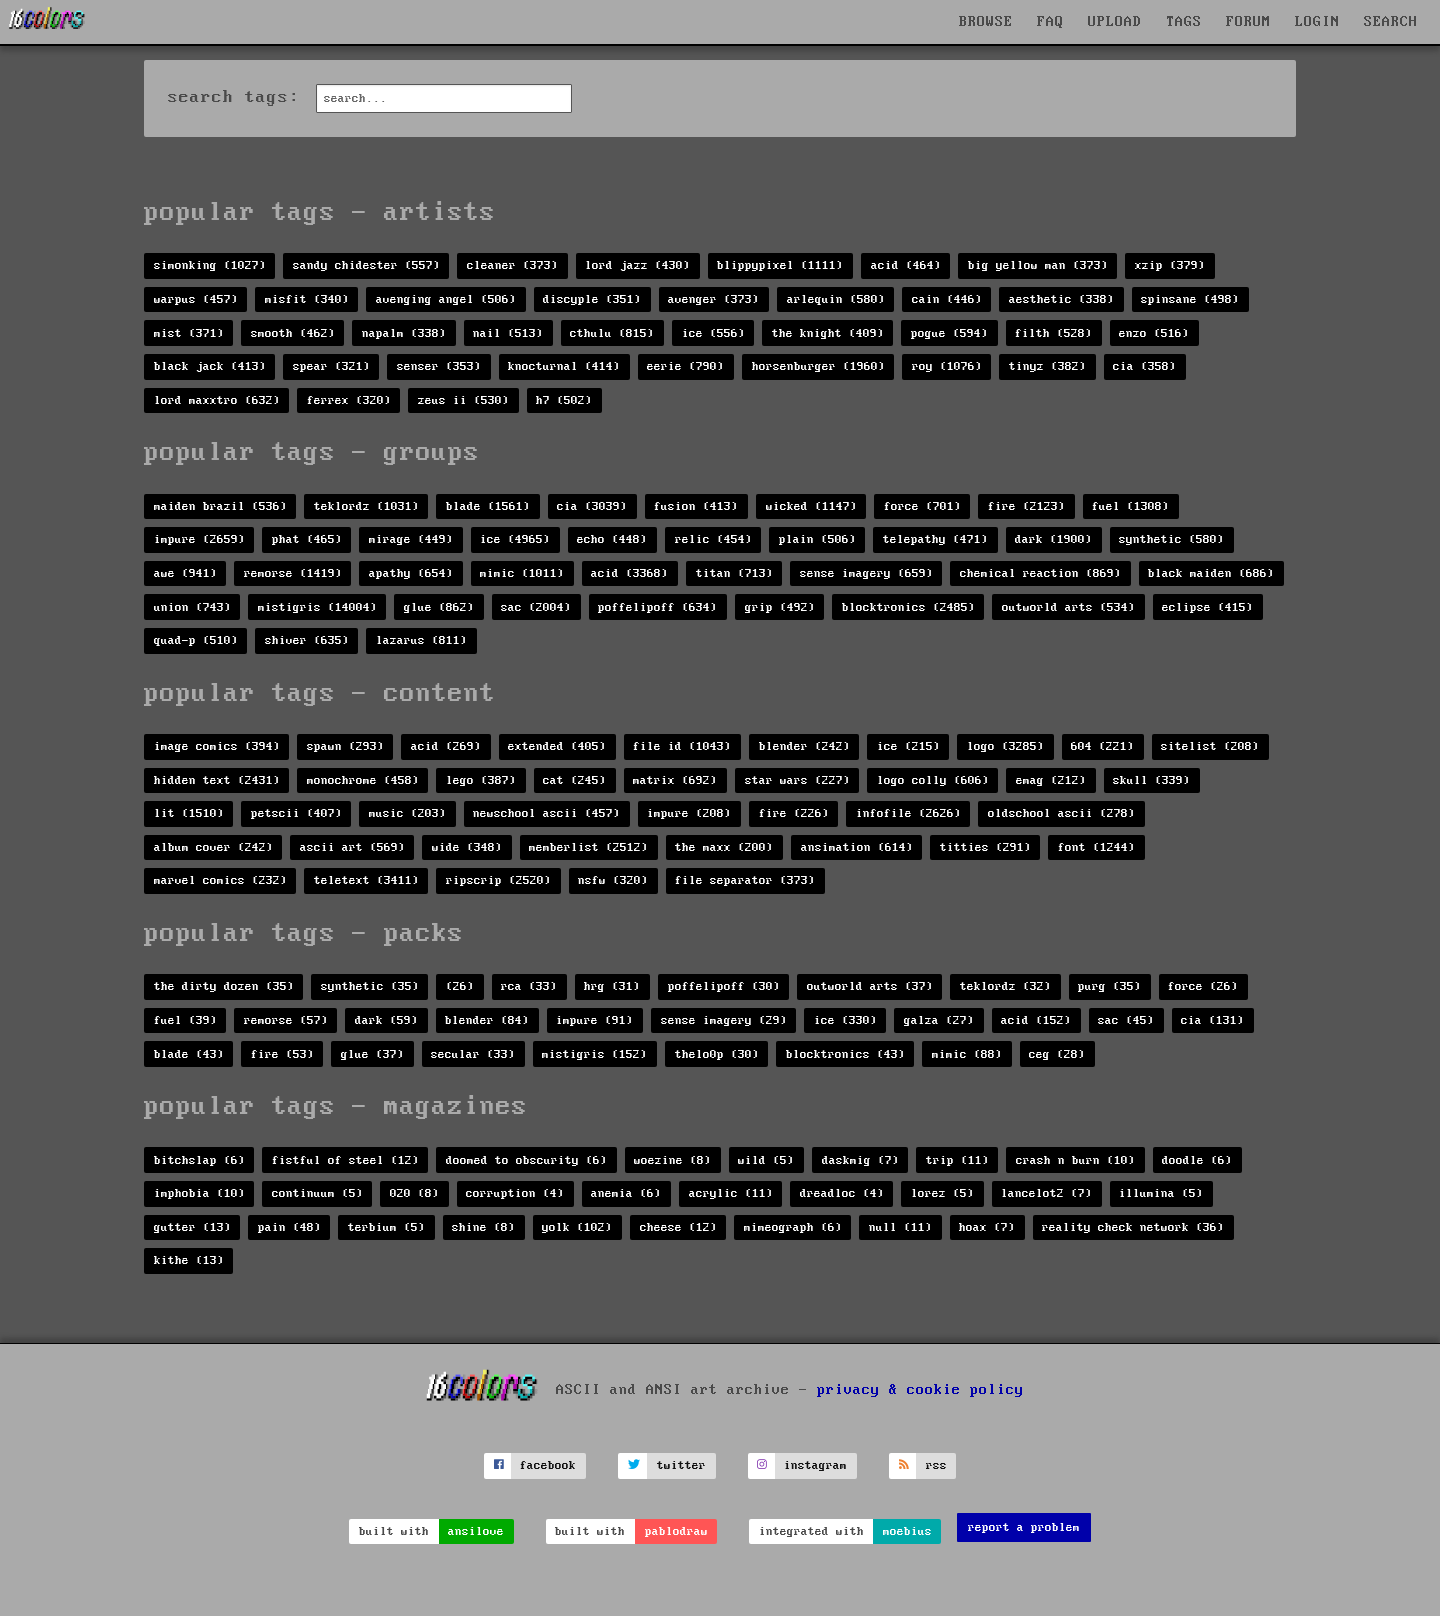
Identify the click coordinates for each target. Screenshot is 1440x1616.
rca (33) (529, 986)
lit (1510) (189, 813)
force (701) (922, 506)
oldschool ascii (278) (1061, 813)
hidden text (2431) (217, 780)
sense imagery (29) (724, 1020)
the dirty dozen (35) (224, 986)
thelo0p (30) (717, 1054)
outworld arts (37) (870, 986)
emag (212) (1051, 780)
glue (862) (439, 607)
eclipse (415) (1207, 607)
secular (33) (473, 1054)
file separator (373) (745, 880)
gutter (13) (192, 1227)
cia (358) (1144, 366)
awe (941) (185, 573)
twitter (681, 1465)
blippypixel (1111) (780, 265)
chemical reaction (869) (1040, 573)
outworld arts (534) (1068, 607)
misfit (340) (307, 299)
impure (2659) (199, 539)
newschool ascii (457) (546, 813)
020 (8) (414, 1193)
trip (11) (957, 1160)
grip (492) (780, 607)
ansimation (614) (857, 847)
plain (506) (817, 539)
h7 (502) (564, 400)
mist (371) (189, 333)
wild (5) (766, 1160)
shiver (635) (307, 640)
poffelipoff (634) (657, 607)
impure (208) (689, 813)
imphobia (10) (199, 1193)
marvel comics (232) (220, 880)
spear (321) (331, 366)
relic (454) (713, 539)
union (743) (192, 607)
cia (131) (1212, 1020)
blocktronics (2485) (908, 607)
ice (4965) (515, 539)
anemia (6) (626, 1193)
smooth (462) (293, 333)
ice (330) (845, 1020)
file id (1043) (682, 746)
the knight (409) (828, 333)
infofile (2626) (908, 813)
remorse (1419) (293, 573)
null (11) (900, 1227)
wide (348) (467, 847)
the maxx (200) (724, 847)
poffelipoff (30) (724, 986)
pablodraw (676, 1531)
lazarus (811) (421, 640)
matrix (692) (675, 780)
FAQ (1050, 22)
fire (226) (794, 813)
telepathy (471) (935, 539)
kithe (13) (189, 1260)
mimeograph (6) (793, 1227)
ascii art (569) (352, 847)
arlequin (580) (836, 299)
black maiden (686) (1211, 573)
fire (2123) (1026, 506)
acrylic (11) (731, 1193)
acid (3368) (629, 573)
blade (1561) (488, 506)
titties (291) (985, 847)
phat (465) (307, 539)
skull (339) (1151, 780)
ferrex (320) (349, 400)
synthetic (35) (370, 986)
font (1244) (1096, 847)
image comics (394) (217, 746)
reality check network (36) (1133, 1227)
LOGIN (1317, 22)
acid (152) (1036, 1020)
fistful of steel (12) (345, 1160)
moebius (907, 1531)
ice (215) (908, 746)
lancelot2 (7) (1046, 1193)
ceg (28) (1057, 1054)
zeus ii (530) (463, 400)
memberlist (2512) (588, 847)
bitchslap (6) (199, 1160)
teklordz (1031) (366, 506)
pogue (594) (949, 333)
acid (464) (906, 265)
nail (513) (508, 333)
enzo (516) (1154, 333)
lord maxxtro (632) (217, 400)
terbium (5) (386, 1227)
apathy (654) (411, 573)
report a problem (1024, 1527)
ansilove (476, 1531)
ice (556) (713, 333)
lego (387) (481, 780)
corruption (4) (515, 1193)
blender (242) (804, 746)
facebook (548, 1465)
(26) (460, 986)
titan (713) (734, 573)
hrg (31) (612, 986)
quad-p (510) (196, 640)
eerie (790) (685, 366)
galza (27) (939, 1020)
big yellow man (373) (1038, 265)
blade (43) (189, 1054)
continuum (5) (317, 1193)
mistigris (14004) (317, 607)
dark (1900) (1053, 539)
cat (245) (574, 780)
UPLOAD (1115, 22)
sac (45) (1126, 1020)
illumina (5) (1161, 1193)
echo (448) (612, 539)
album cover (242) (213, 847)
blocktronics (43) (845, 1054)
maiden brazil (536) (220, 506)
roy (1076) (947, 366)
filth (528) (1053, 333)
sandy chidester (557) (366, 265)
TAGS (1184, 22)
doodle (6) (1197, 1160)
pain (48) (289, 1227)
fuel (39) (185, 1020)
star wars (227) (797, 780)
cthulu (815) (612, 333)
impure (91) (594, 1020)
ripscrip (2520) (498, 880)
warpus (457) (196, 299)
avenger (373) (713, 299)
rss (936, 1465)
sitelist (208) (1210, 746)
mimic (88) (967, 1054)
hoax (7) (987, 1227)
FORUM (1248, 22)
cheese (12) (678, 1227)
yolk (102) (577, 1227)
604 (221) (1102, 746)
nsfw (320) (613, 880)
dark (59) (386, 1020)
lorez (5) (942, 1193)
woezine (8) (672, 1160)
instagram (815, 1465)
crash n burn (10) (1075, 1160)
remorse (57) (286, 1020)
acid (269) (446, 746)
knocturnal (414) (564, 366)
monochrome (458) (363, 780)
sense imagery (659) (866, 573)
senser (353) (439, 366)
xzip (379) (1170, 265)
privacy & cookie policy (920, 1389)
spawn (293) (345, 746)
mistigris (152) (594, 1054)
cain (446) (947, 299)
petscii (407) (296, 813)
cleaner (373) (512, 265)
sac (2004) (536, 607)
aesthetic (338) (1061, 299)
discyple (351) (592, 299)
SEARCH (1391, 22)
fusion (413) (696, 506)
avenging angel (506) (446, 299)
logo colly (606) (933, 780)
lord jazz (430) (637, 265)
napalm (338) (404, 333)
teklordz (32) (1005, 986)
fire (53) (282, 1054)
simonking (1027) (210, 265)
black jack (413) (210, 366)
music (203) (407, 813)
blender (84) (487, 1020)
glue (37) (372, 1054)
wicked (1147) (811, 506)
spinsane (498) (1190, 299)
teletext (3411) (366, 880)
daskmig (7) (860, 1160)
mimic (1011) (522, 573)
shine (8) (483, 1227)
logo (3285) (1005, 746)
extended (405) (557, 746)
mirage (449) (411, 539)
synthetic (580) (1171, 539)
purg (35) (1109, 986)
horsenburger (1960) (818, 366)
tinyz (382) (1047, 366)
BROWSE (986, 22)
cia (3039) (592, 506)
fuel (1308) (1130, 506)
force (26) (1203, 986)
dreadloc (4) (842, 1193)
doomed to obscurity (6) (526, 1160)
